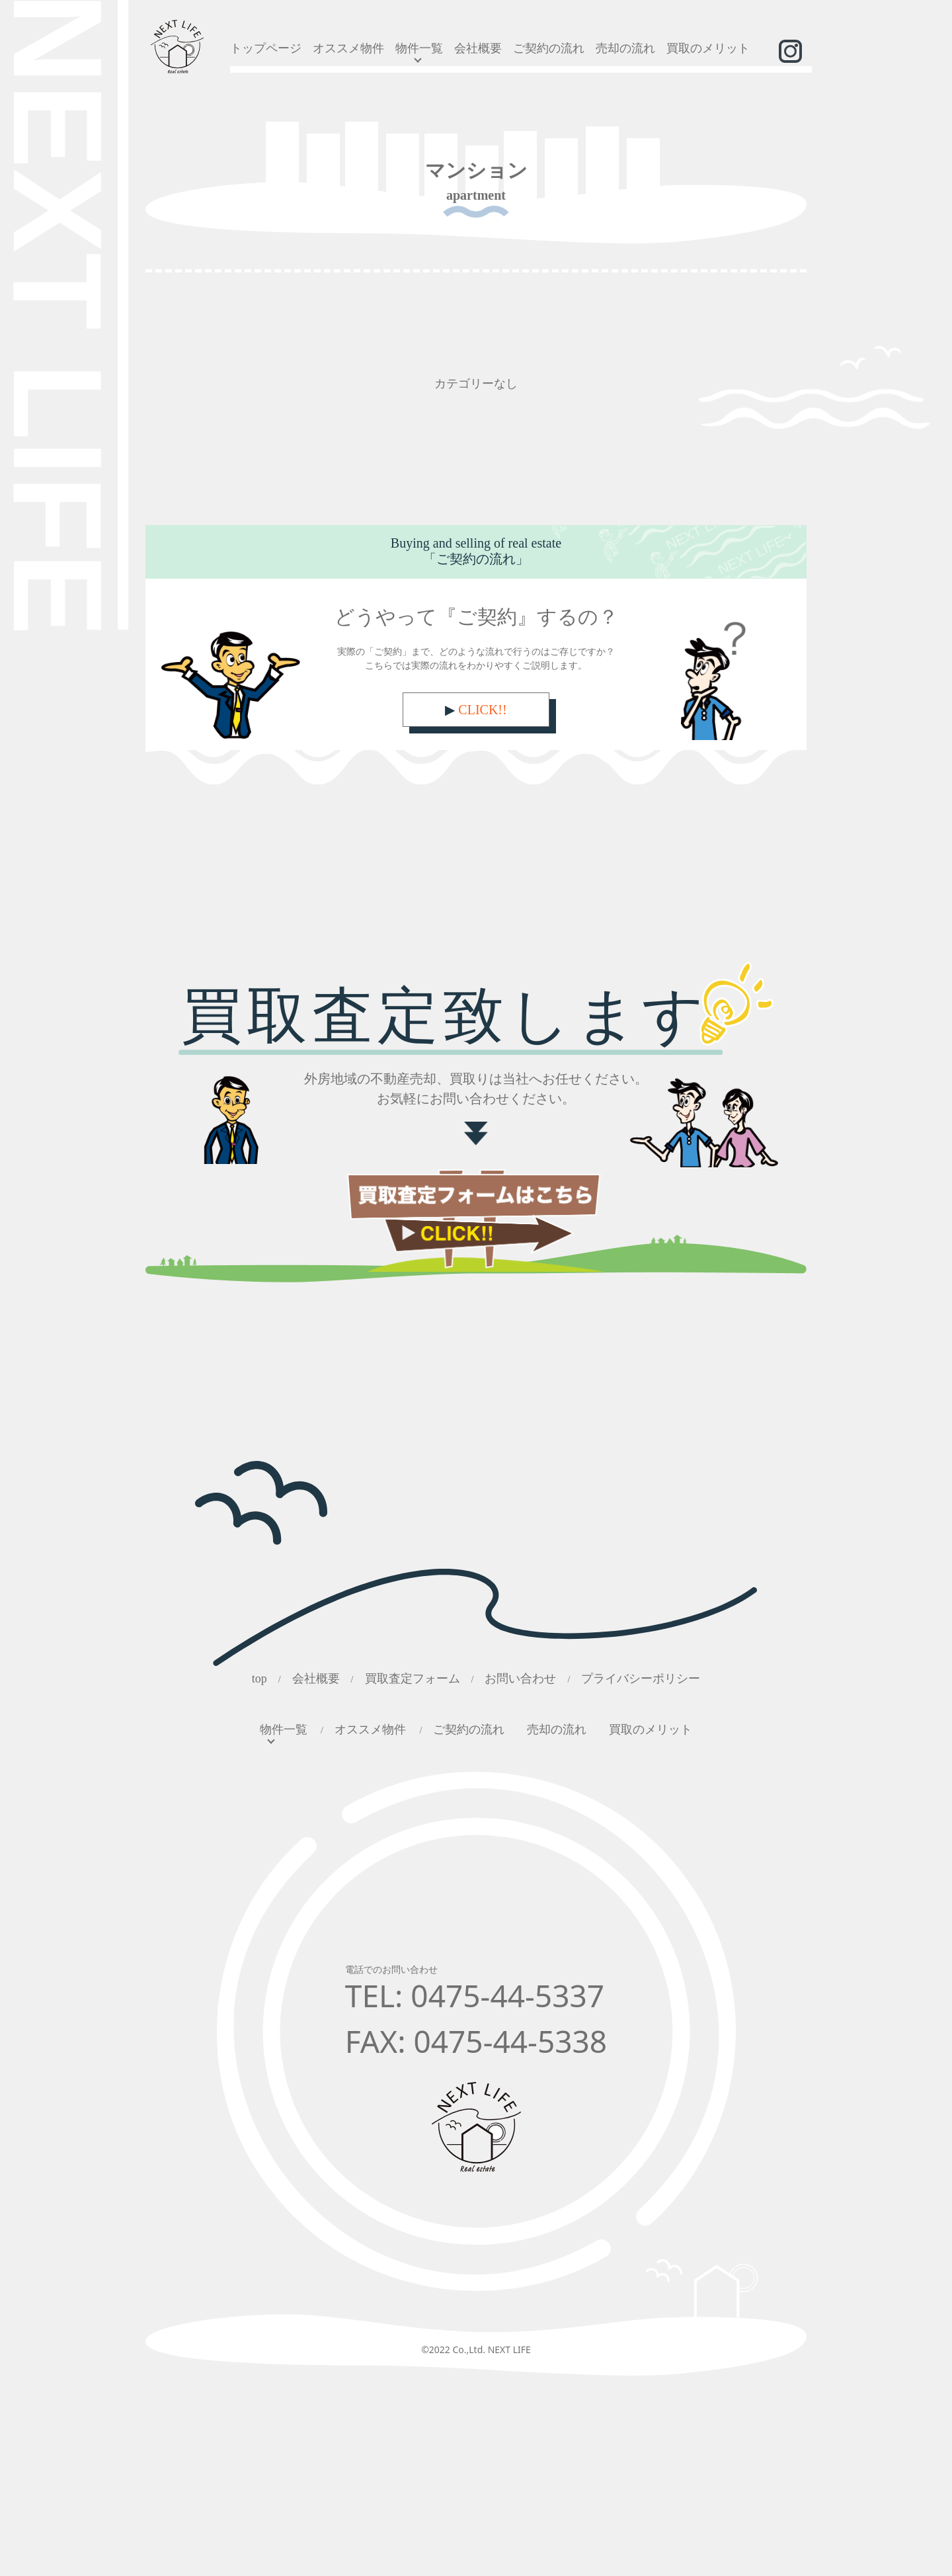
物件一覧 (419, 48)
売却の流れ (625, 48)
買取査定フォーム (412, 1678)
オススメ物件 (348, 48)
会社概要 (478, 48)
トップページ (265, 48)
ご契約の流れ (548, 48)
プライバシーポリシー (640, 1678)
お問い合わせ (520, 1678)
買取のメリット (708, 48)
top (259, 1678)
